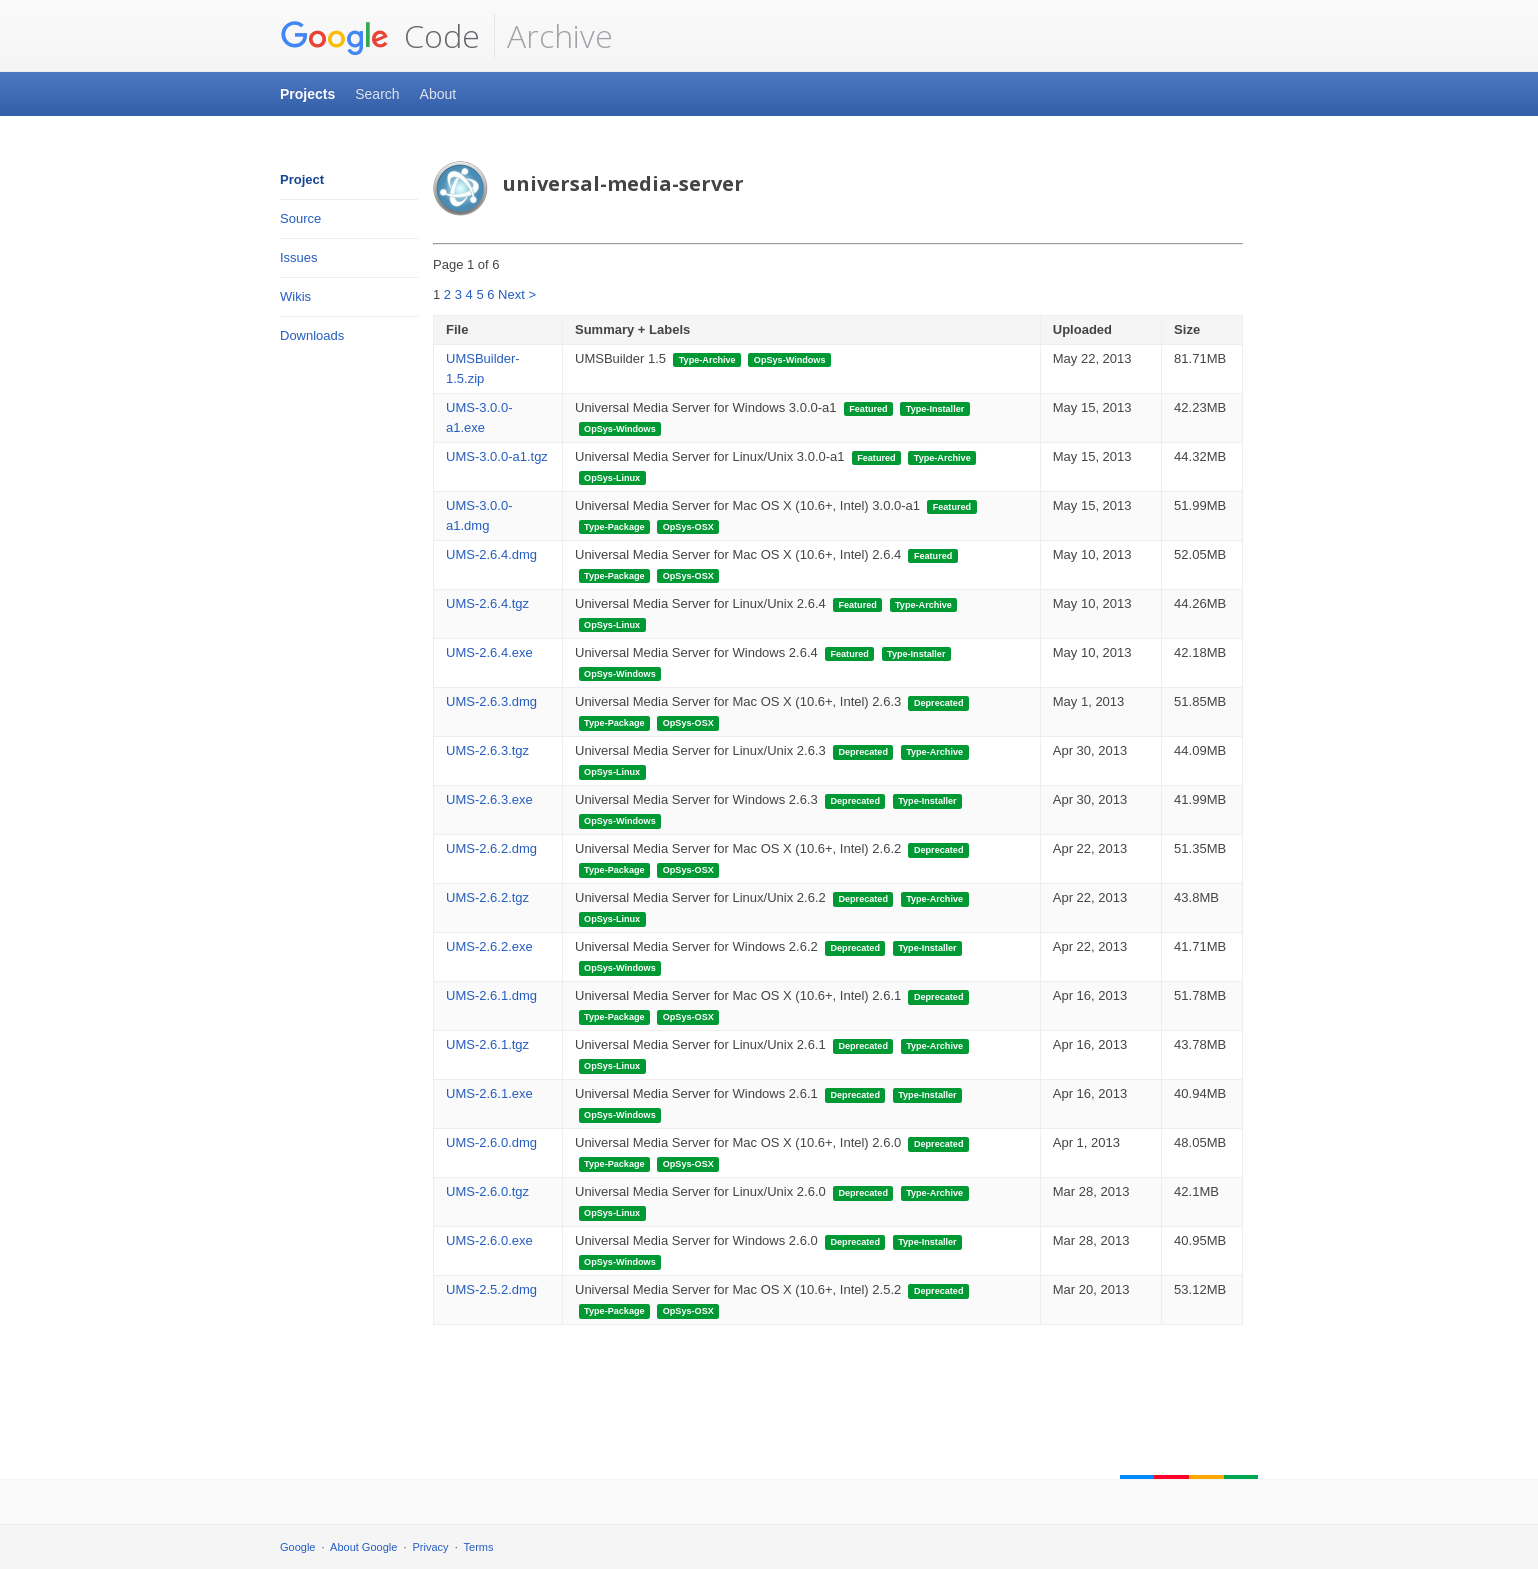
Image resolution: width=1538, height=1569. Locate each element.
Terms (479, 1547)
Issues (299, 257)
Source (300, 218)
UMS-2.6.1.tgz (487, 1044)
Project (302, 179)
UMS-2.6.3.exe (489, 799)
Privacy (431, 1547)
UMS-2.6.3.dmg (491, 701)
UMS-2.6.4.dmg (491, 554)
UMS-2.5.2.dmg (491, 1289)
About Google (363, 1547)
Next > (517, 294)
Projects (307, 94)
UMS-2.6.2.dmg (491, 848)
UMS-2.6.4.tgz (487, 603)
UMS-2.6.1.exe (489, 1093)
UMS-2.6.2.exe (489, 946)
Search (377, 94)
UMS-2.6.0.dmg (491, 1142)
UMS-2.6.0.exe (489, 1240)
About (438, 94)
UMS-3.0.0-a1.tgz (497, 456)
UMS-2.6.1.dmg (491, 995)
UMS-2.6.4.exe (489, 652)
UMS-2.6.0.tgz (487, 1191)
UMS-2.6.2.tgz (487, 897)
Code (380, 36)
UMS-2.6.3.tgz (487, 750)
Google (297, 1547)
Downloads (312, 335)
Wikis (295, 296)
